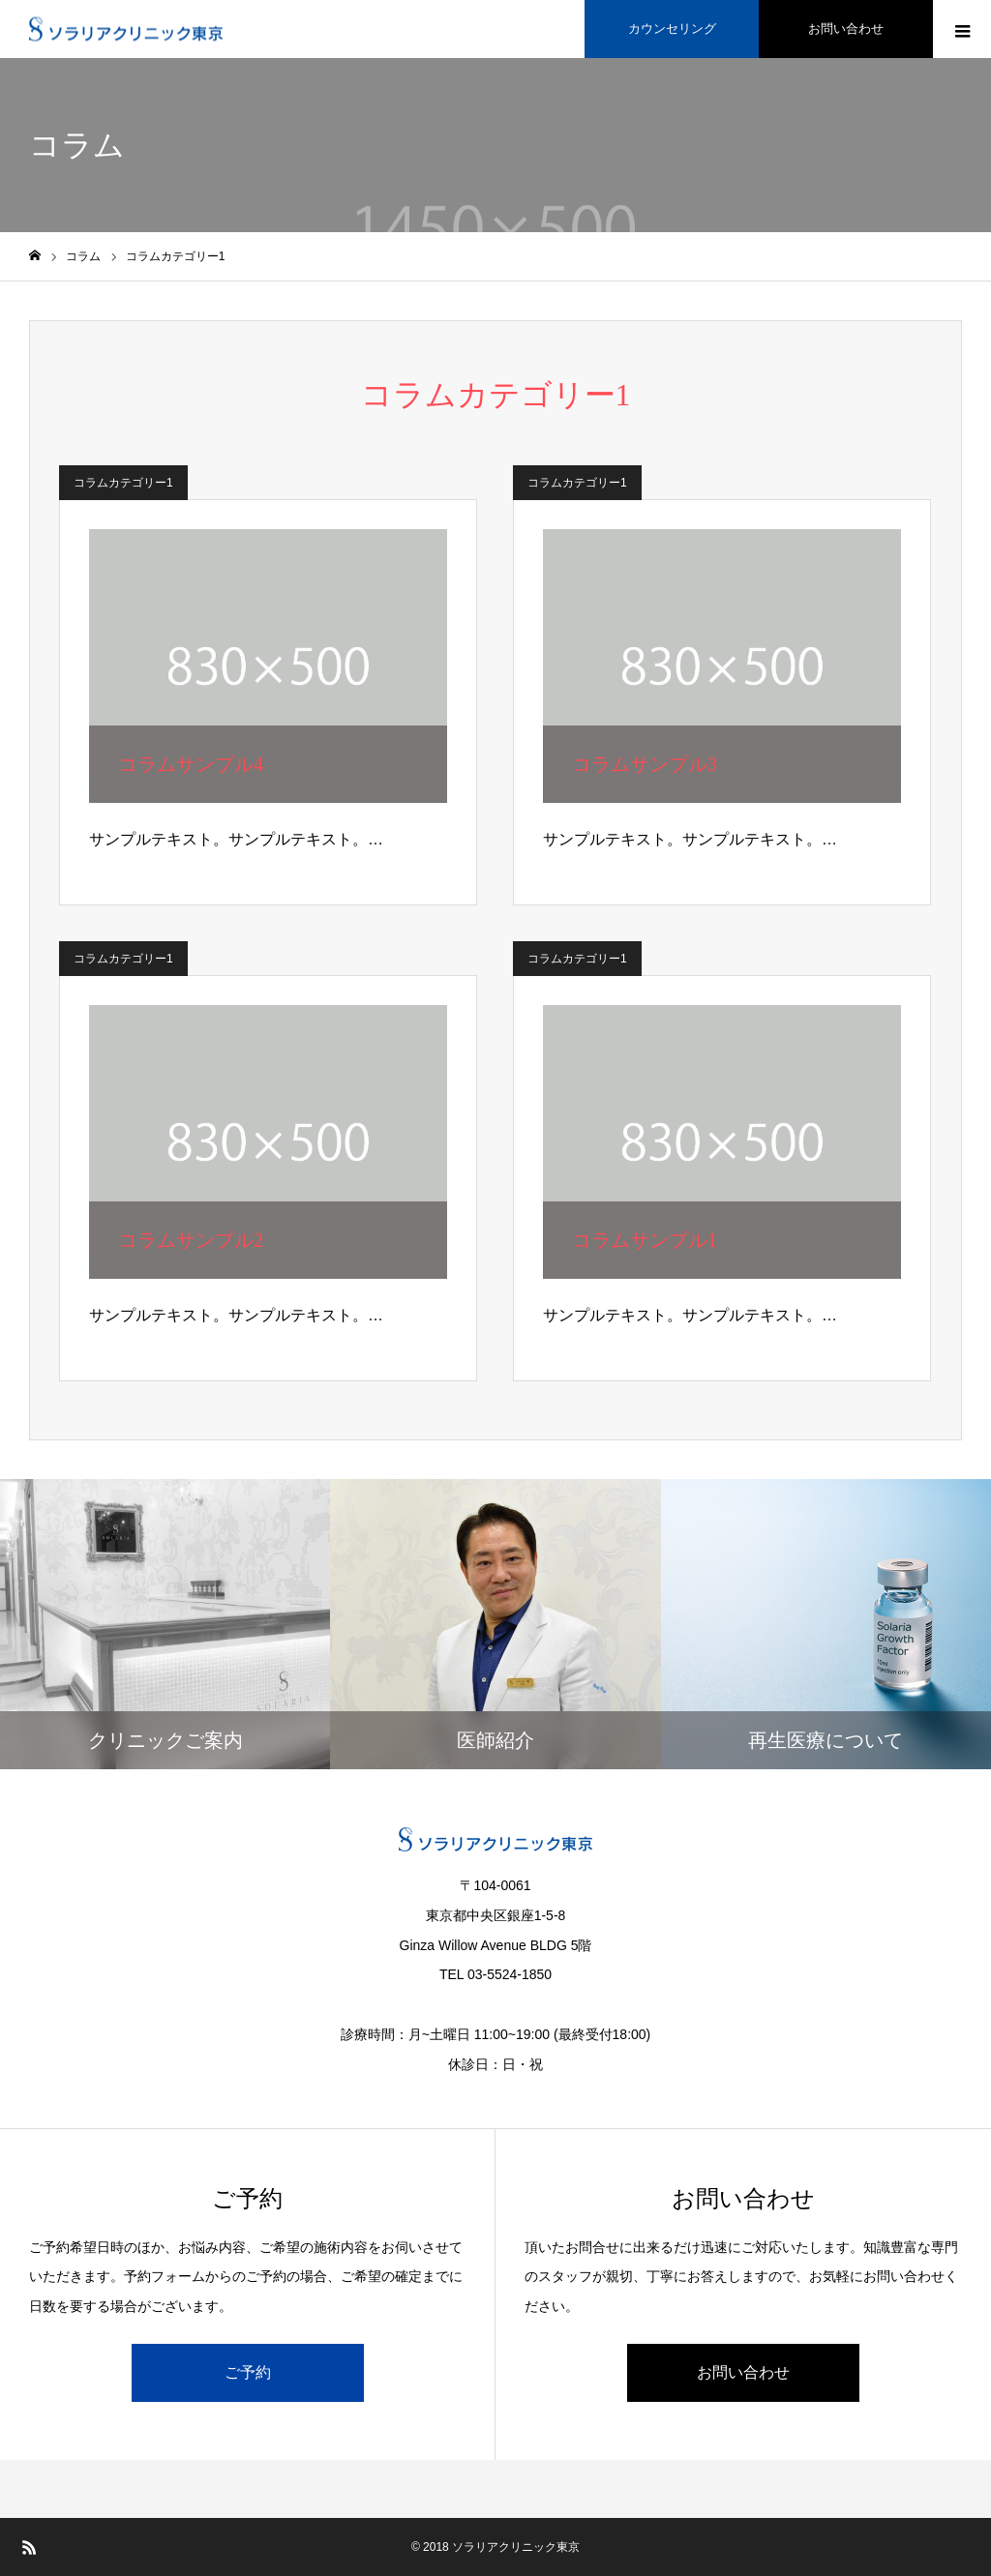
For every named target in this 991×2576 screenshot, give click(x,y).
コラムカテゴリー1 (123, 482)
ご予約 (248, 2372)
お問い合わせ (743, 2372)
